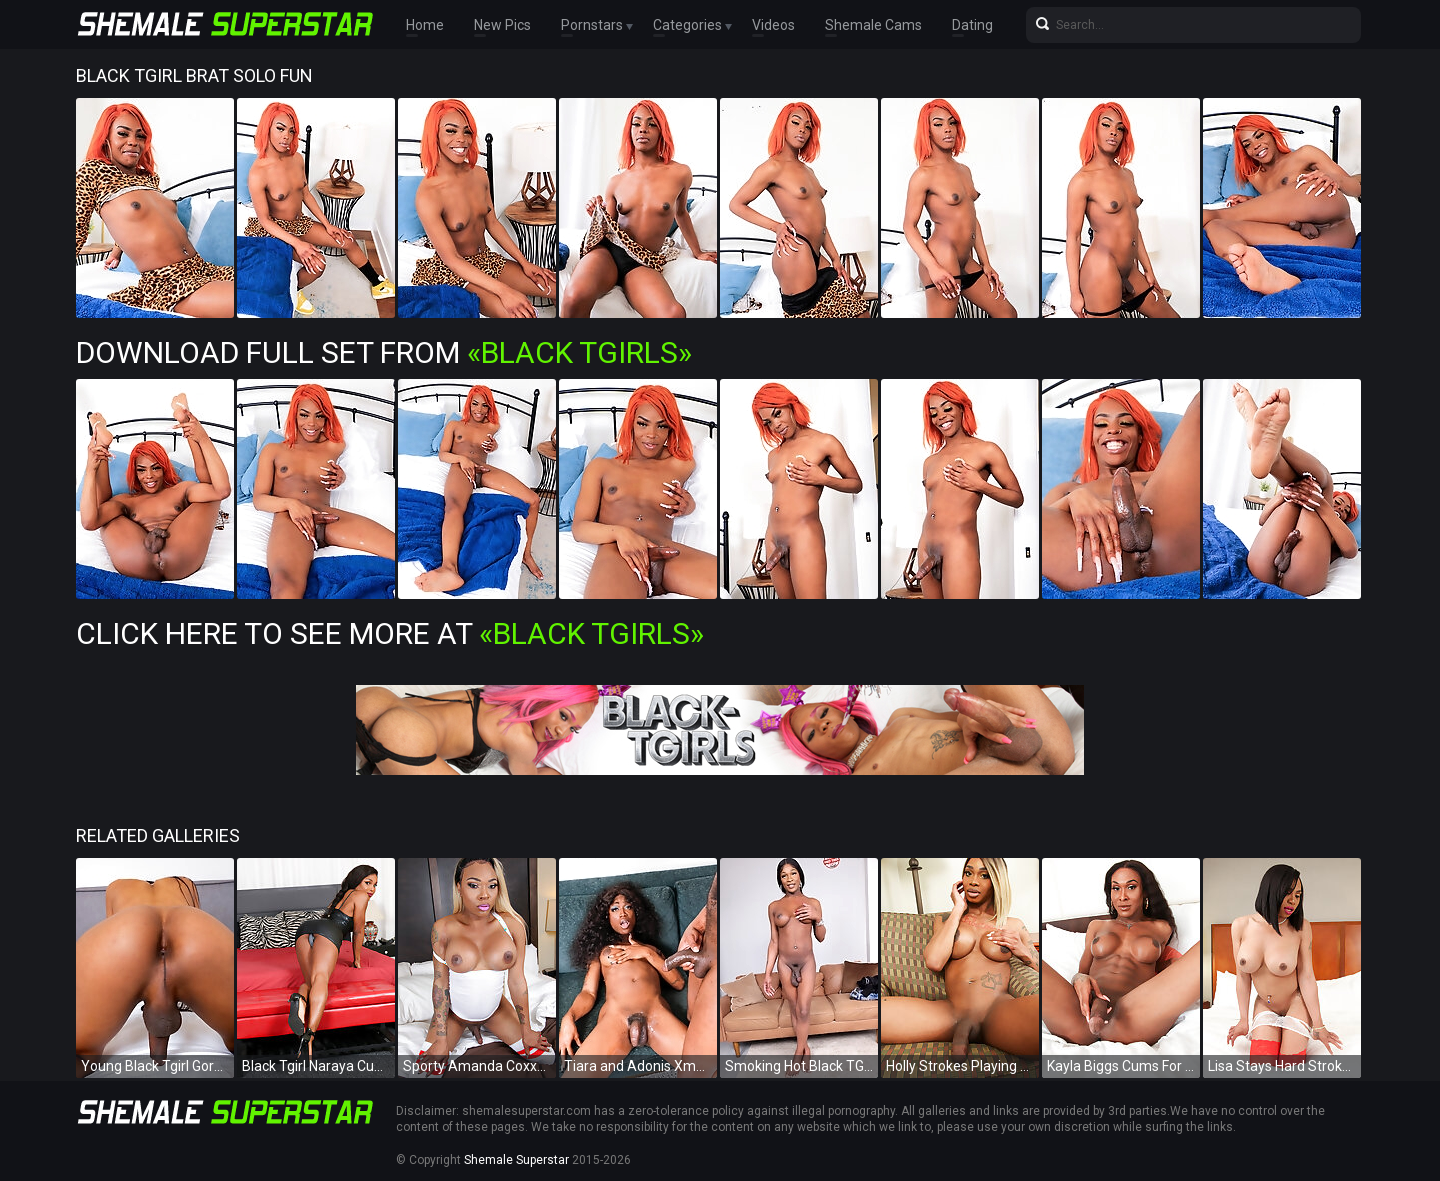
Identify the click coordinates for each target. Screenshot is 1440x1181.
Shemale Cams (873, 25)
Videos (773, 25)
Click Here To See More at (390, 633)
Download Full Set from (384, 352)
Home (425, 25)
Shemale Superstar (516, 1160)
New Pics (502, 25)
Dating (972, 25)
